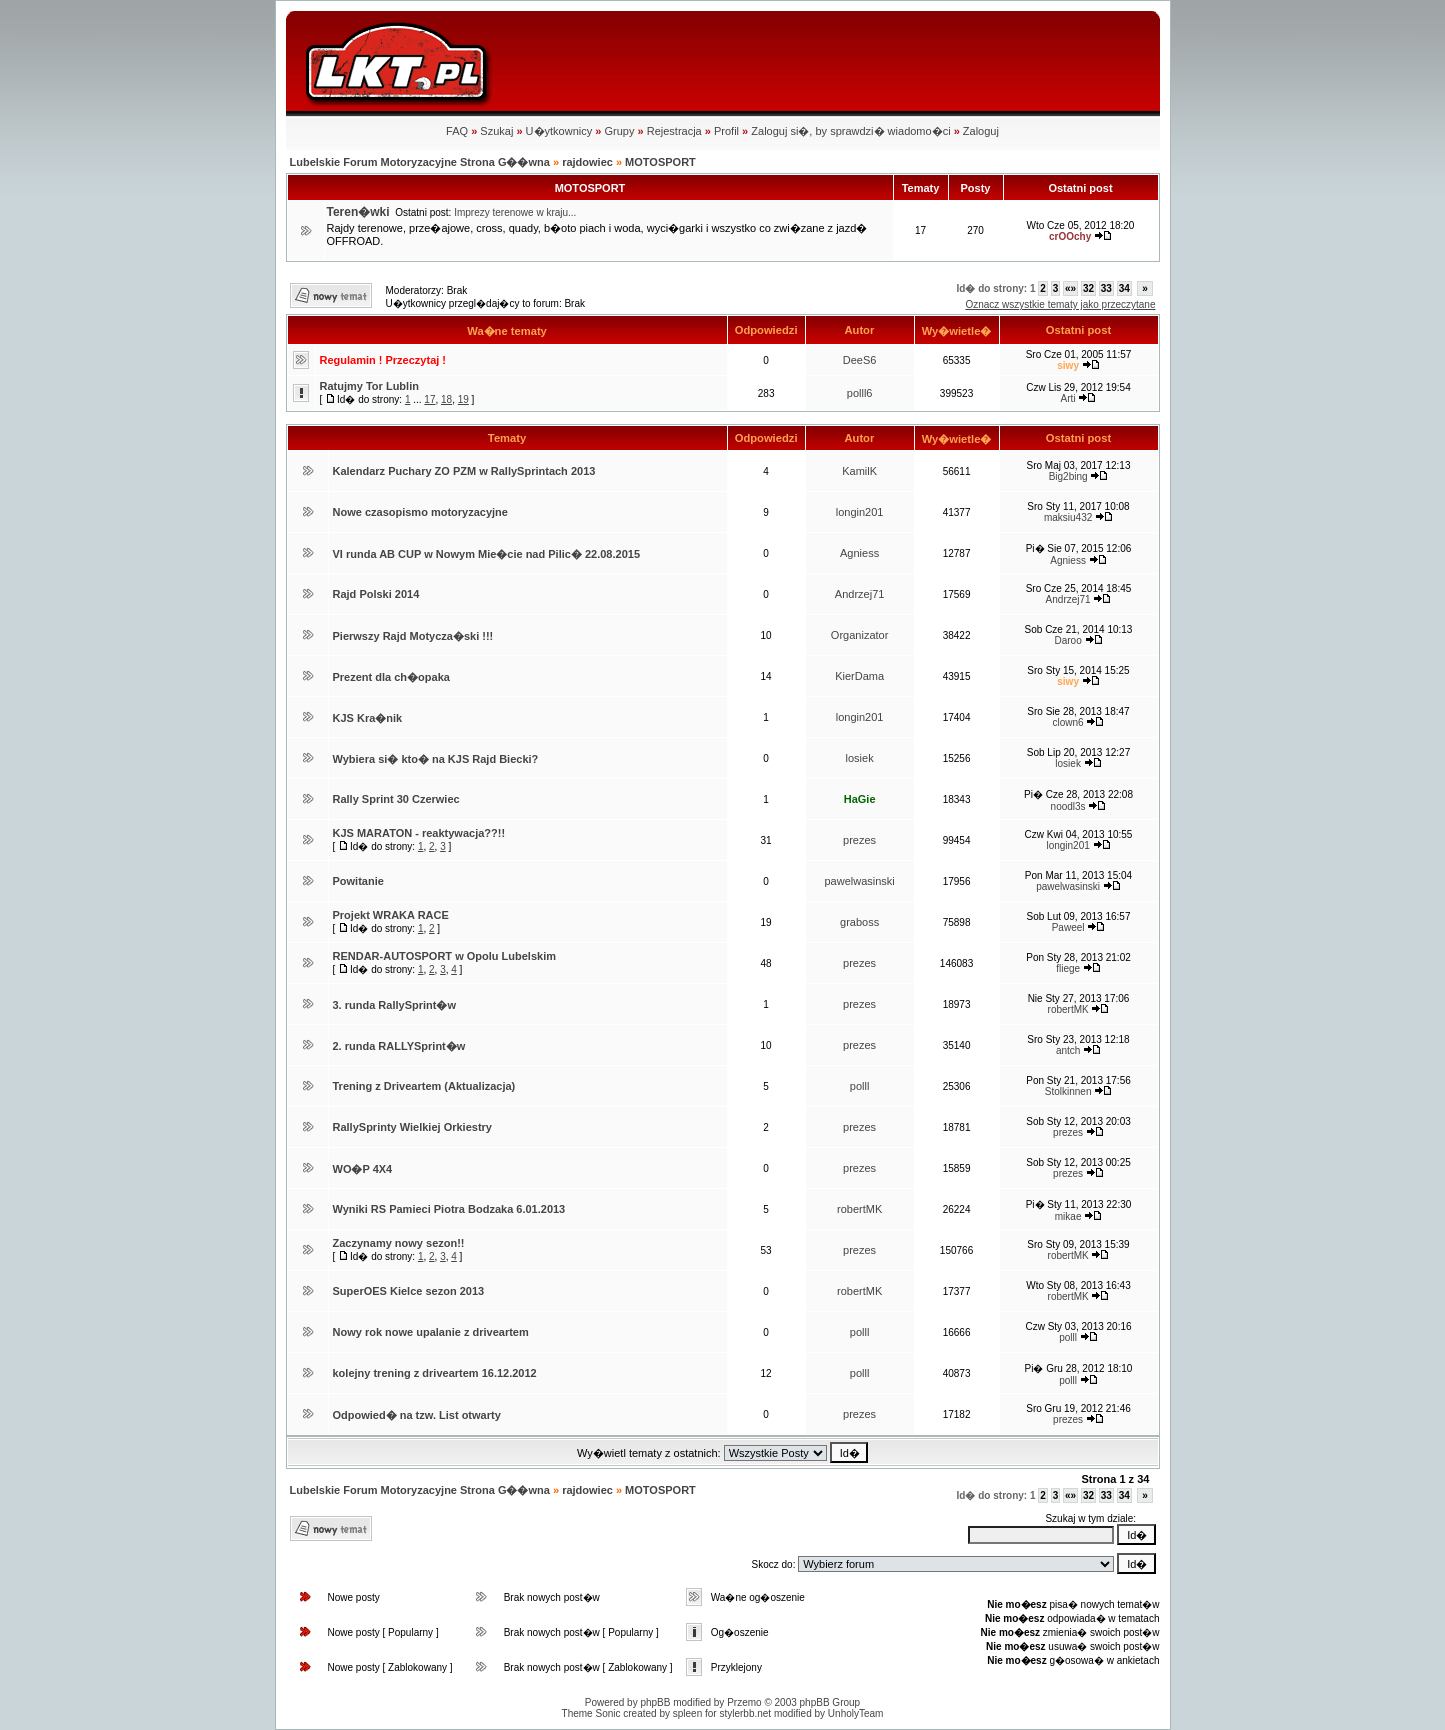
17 (429, 399)
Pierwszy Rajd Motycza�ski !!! (413, 636)
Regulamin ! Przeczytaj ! (383, 360)
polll (860, 1086)
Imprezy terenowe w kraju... (515, 212)
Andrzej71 (860, 594)
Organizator (859, 635)
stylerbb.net (745, 1713)
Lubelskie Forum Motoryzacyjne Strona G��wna (420, 162)
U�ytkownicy (559, 131)
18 (446, 399)
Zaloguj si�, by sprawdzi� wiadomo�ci (850, 131)
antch (1068, 1050)
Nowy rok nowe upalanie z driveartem (431, 1332)
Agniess (859, 553)
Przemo (744, 1702)
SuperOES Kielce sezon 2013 (409, 1291)
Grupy (619, 131)
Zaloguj (981, 131)
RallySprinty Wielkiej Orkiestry (412, 1127)
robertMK (1068, 1009)
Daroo (1067, 640)
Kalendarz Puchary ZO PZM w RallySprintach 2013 (464, 471)
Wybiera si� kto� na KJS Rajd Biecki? (436, 759)
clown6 (1068, 722)
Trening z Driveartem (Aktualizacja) (424, 1086)
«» (1070, 288)
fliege (1068, 968)
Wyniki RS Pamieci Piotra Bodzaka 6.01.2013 (449, 1209)
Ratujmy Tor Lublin (369, 386)
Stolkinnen (1068, 1091)
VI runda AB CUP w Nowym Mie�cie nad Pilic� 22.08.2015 (487, 554)
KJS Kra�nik (368, 718)
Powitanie (358, 881)
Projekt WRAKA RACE (391, 915)
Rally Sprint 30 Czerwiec (396, 799)
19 (463, 399)
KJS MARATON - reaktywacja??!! (419, 833)
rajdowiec (587, 162)
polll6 (860, 393)
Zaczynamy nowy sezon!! (399, 1243)
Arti (1068, 398)
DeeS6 (860, 360)
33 (1106, 288)
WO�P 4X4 (363, 1169)
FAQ (457, 131)
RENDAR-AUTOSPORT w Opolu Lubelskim (444, 956)
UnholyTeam (856, 1713)
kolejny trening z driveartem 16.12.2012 (435, 1373)
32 (1088, 288)
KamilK (859, 471)
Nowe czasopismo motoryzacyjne (420, 512)
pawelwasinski (859, 881)
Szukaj (496, 131)
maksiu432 (1068, 517)
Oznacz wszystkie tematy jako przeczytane (1060, 304)
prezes (859, 840)
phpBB (655, 1702)
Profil (726, 131)
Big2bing (1068, 476)
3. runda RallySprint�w (394, 1005)
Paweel (1068, 927)
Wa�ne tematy (507, 331)
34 (1124, 288)
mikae (1068, 1216)
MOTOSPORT (660, 162)
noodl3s (1068, 806)
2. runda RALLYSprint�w (399, 1046)
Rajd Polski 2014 (376, 594)
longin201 (860, 512)
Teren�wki (358, 212)
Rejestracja (674, 131)
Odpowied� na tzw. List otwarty (417, 1415)
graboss (859, 922)
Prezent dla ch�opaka (391, 677)
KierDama (859, 676)
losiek (860, 758)
